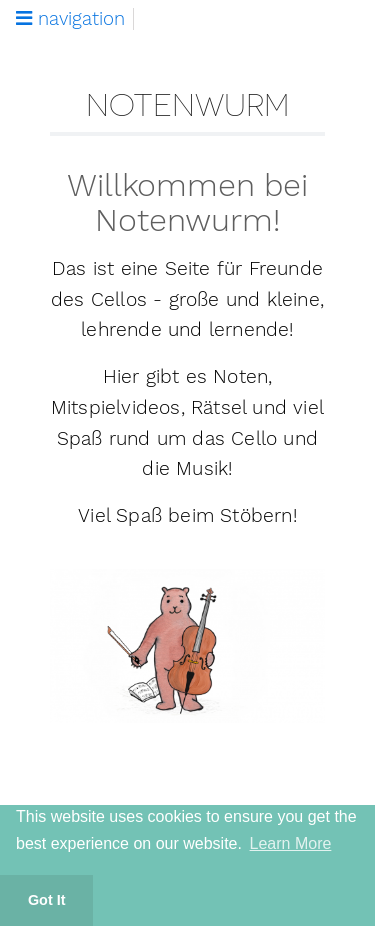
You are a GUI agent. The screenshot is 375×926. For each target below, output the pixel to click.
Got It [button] (47, 900)
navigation (70, 19)
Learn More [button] (291, 843)
